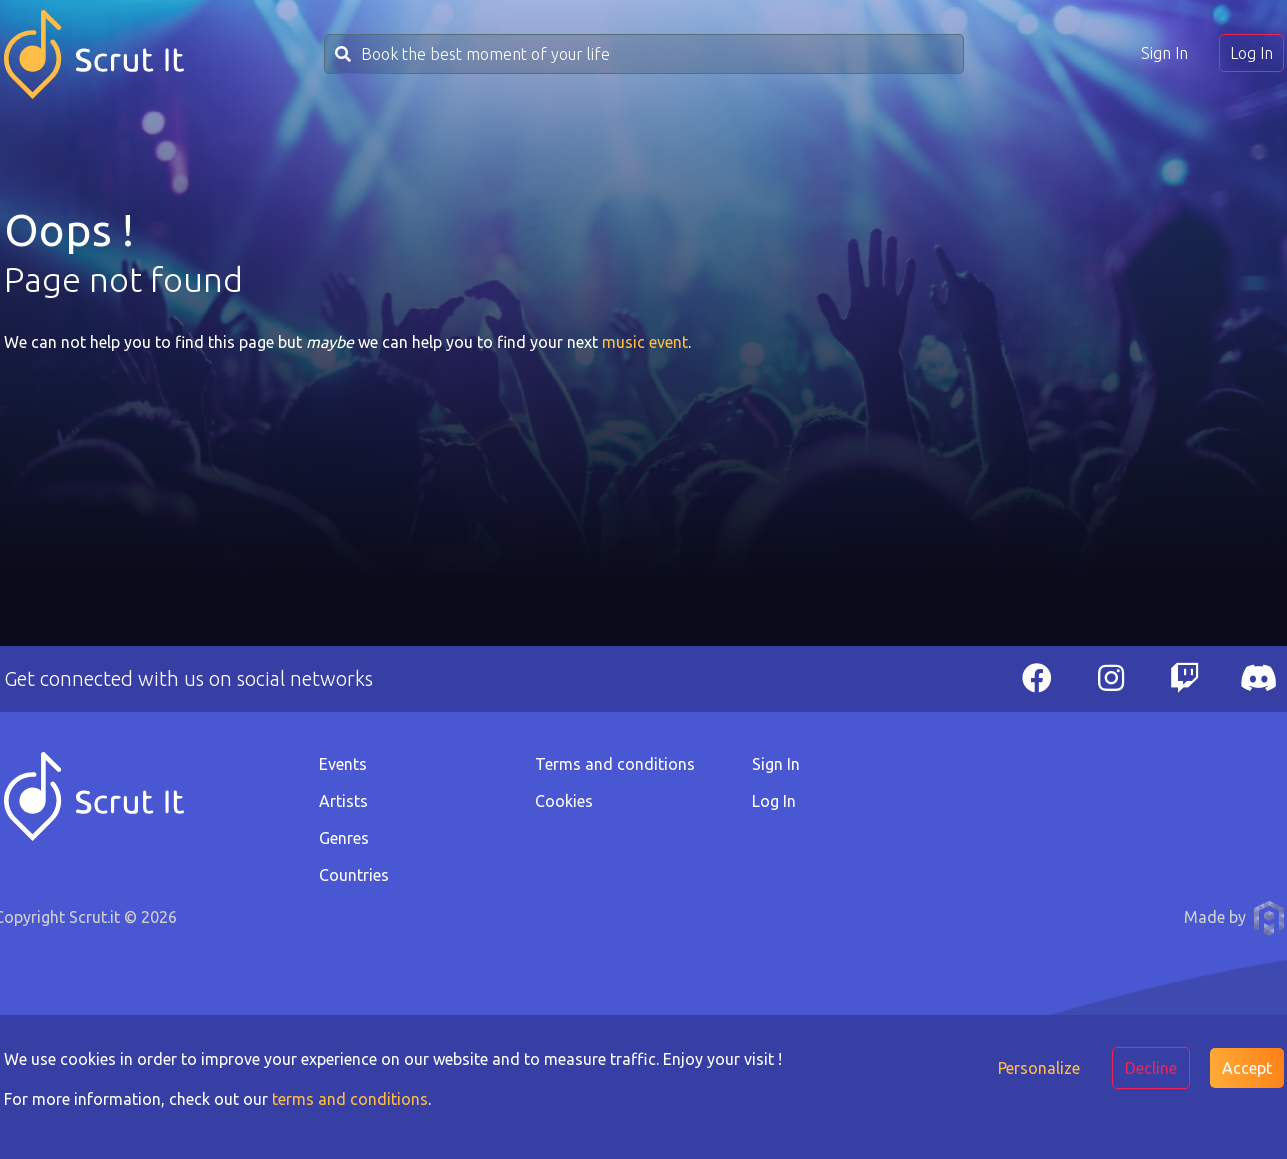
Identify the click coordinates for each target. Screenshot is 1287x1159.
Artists (343, 801)
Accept (1247, 1068)
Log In (1251, 53)
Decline (1151, 1068)
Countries (354, 875)
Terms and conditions (615, 764)
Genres (344, 838)
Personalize (1039, 1068)
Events (343, 764)
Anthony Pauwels (1269, 918)
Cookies (564, 801)
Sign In (1164, 53)
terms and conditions (350, 1099)
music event (645, 342)
